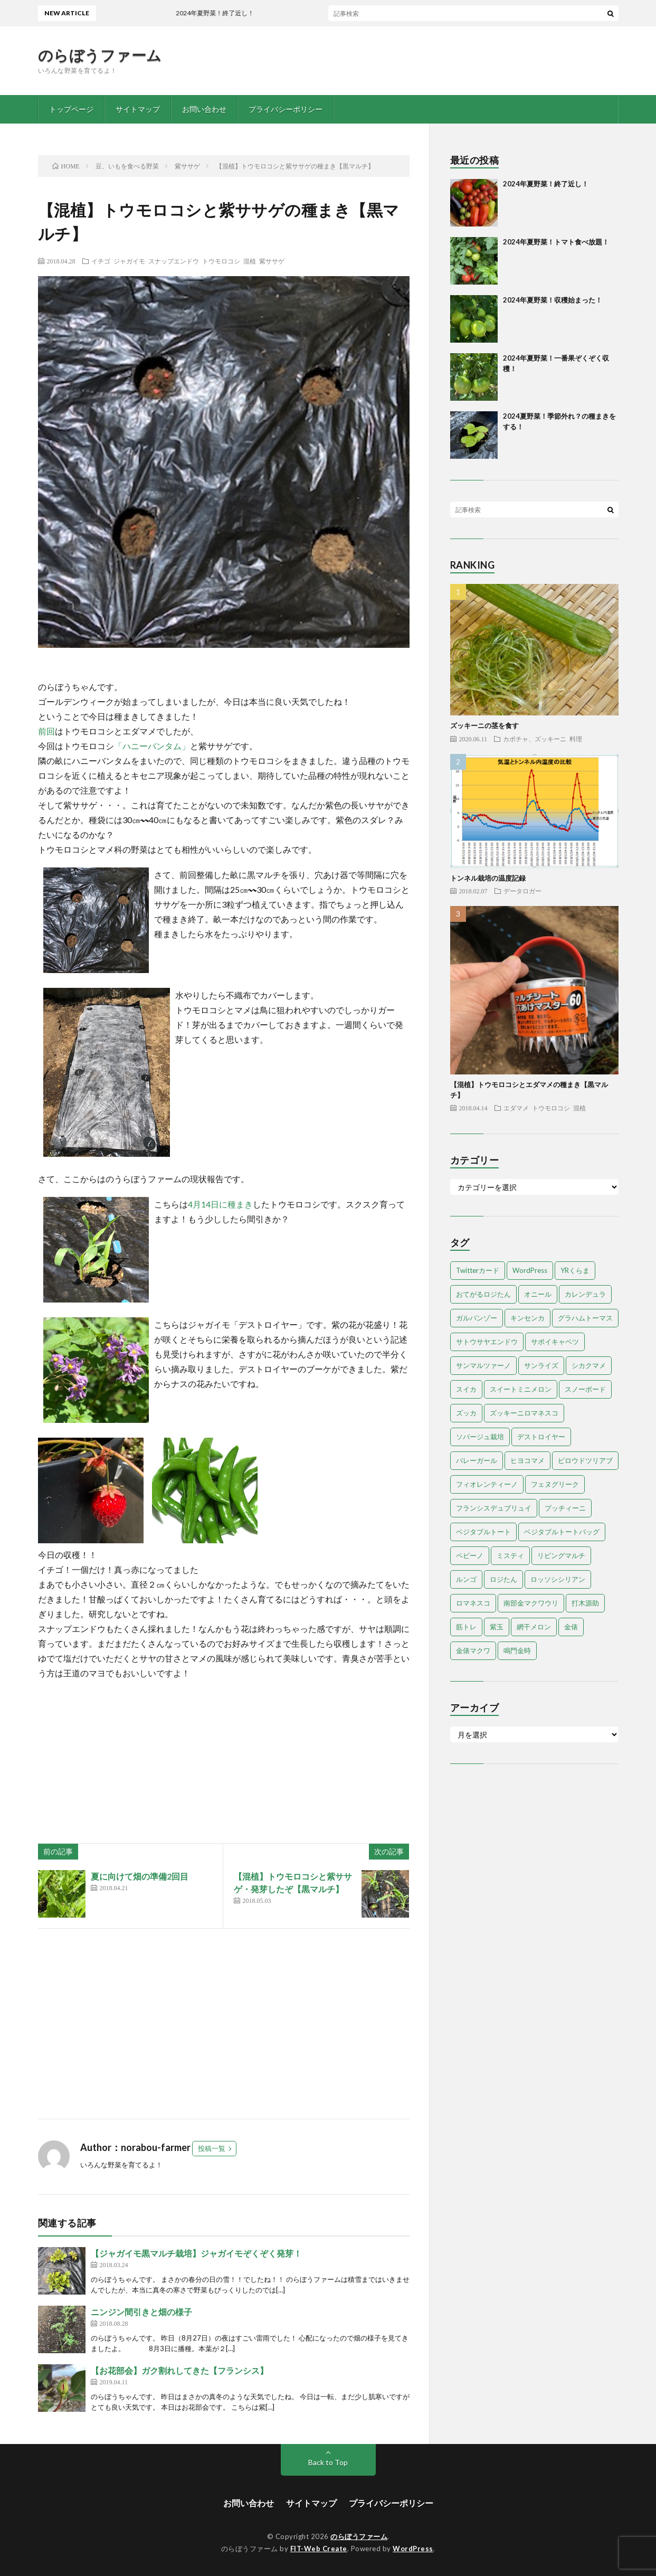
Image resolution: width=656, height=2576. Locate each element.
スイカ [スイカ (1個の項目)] (466, 1389)
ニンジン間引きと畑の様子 (141, 2312)
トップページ (71, 109)
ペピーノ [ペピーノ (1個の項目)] (469, 1555)
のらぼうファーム (100, 55)
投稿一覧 (211, 2148)
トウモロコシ (221, 261)
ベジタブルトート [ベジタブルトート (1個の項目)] (483, 1531)
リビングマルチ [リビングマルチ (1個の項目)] (561, 1555)
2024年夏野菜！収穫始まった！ (552, 300)
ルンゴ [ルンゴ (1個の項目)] (466, 1579)
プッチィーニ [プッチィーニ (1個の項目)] (565, 1508)
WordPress (413, 2548)
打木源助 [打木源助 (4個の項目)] (585, 1603)
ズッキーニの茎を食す (484, 725)
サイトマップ (138, 109)
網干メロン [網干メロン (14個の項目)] (534, 1626)
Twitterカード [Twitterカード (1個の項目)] (477, 1270)
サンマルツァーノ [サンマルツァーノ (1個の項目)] (483, 1365)
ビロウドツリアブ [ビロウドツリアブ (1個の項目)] (585, 1460)
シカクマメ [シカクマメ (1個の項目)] (589, 1365)
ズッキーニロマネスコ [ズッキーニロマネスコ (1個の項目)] (524, 1413)
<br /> (69, 1744)
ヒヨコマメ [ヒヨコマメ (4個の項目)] (527, 1460)
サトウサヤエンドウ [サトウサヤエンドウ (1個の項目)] (487, 1341)
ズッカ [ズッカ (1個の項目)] (466, 1413)
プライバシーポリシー (285, 109)
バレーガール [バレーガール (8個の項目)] (476, 1460)
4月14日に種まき (220, 1204)
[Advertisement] (224, 2024)
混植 (249, 261)
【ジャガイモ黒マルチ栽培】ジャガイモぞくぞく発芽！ (196, 2253)
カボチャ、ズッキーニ (534, 738)
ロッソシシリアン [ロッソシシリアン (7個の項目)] (557, 1579)
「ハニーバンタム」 (152, 746)
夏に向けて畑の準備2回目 (139, 1876)
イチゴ (100, 261)
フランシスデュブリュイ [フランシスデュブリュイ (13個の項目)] (493, 1508)
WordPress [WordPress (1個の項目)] (529, 1270)
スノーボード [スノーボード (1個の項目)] (585, 1389)
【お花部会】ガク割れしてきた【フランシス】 (179, 2370)
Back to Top (328, 2462)
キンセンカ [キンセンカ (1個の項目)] (527, 1318)
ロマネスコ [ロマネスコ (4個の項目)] (473, 1603)
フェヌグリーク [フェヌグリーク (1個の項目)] (555, 1484)
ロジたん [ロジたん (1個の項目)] (503, 1579)
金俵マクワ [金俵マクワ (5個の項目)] (473, 1650)
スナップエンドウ (173, 261)
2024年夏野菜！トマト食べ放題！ (556, 242)
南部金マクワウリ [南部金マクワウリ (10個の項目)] (530, 1603)
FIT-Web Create (318, 2548)
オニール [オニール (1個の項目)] (538, 1294)
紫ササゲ (271, 261)
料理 (575, 738)
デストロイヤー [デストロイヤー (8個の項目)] (541, 1436)
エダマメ (516, 1108)
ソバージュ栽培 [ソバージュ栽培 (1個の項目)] (480, 1436)
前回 (46, 731)
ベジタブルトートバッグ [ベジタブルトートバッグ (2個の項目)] (562, 1531)
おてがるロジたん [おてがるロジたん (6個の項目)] (483, 1294)
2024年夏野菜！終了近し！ (545, 184)
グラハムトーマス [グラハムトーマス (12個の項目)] (585, 1318)
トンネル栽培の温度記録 (488, 878)
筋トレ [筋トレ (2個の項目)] (466, 1626)
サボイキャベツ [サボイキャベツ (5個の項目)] (555, 1341)
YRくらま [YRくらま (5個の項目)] (575, 1270)
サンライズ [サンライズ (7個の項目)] (541, 1365)
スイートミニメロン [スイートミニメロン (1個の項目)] (521, 1389)
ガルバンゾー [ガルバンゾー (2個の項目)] (476, 1318)
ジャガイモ (129, 261)
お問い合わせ (204, 109)
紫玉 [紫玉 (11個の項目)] (496, 1626)
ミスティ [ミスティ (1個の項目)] (510, 1555)
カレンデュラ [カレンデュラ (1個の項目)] (585, 1294)
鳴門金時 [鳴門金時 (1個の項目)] (517, 1650)
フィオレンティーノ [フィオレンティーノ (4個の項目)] (487, 1484)
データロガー (522, 891)
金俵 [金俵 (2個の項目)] (571, 1626)
